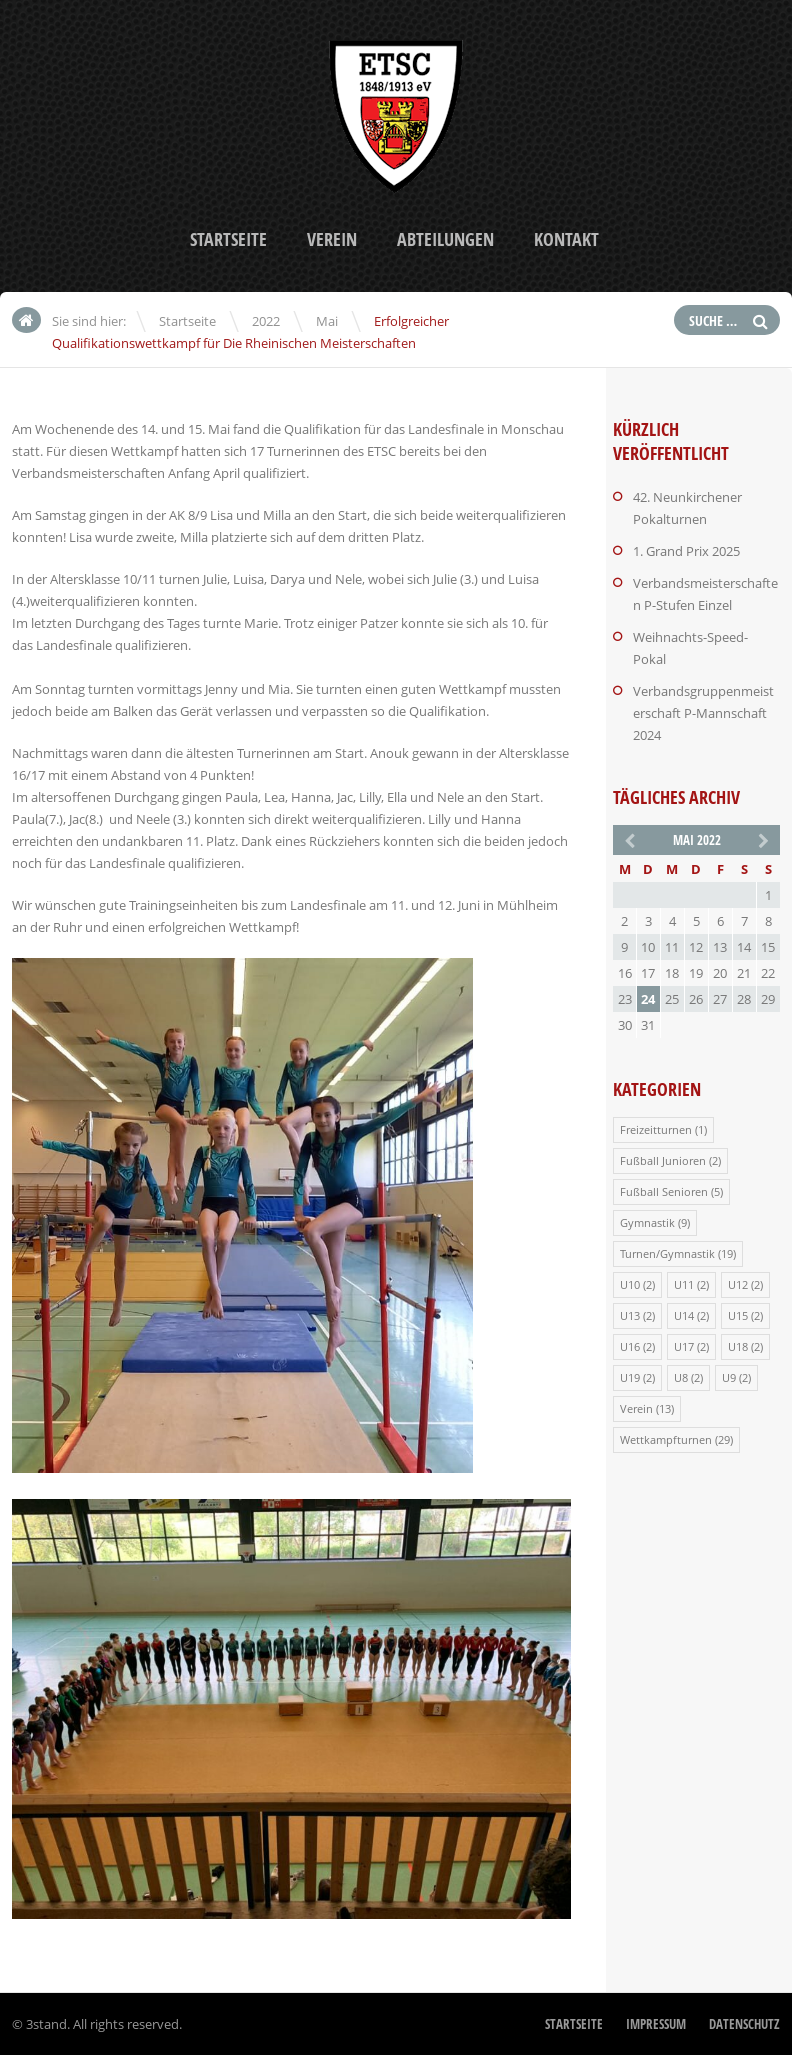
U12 (738, 1284)
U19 (630, 1377)
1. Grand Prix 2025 (686, 551)
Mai (327, 321)
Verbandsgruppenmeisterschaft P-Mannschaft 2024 (703, 713)
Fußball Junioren (663, 1160)
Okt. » (765, 839)
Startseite (228, 239)
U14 (684, 1315)
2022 (266, 321)
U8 (681, 1377)
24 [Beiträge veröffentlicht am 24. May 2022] (648, 999)
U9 (729, 1377)
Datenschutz (744, 2024)
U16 (630, 1346)
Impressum (656, 2024)
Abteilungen (445, 239)
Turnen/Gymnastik (667, 1253)
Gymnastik (647, 1222)
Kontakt (566, 239)
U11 (684, 1284)
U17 (684, 1346)
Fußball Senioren (664, 1191)
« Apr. (628, 839)
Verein (332, 239)
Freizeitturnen (656, 1129)
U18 (738, 1346)
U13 (630, 1315)
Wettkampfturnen (666, 1439)
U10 (630, 1284)
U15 (738, 1315)
